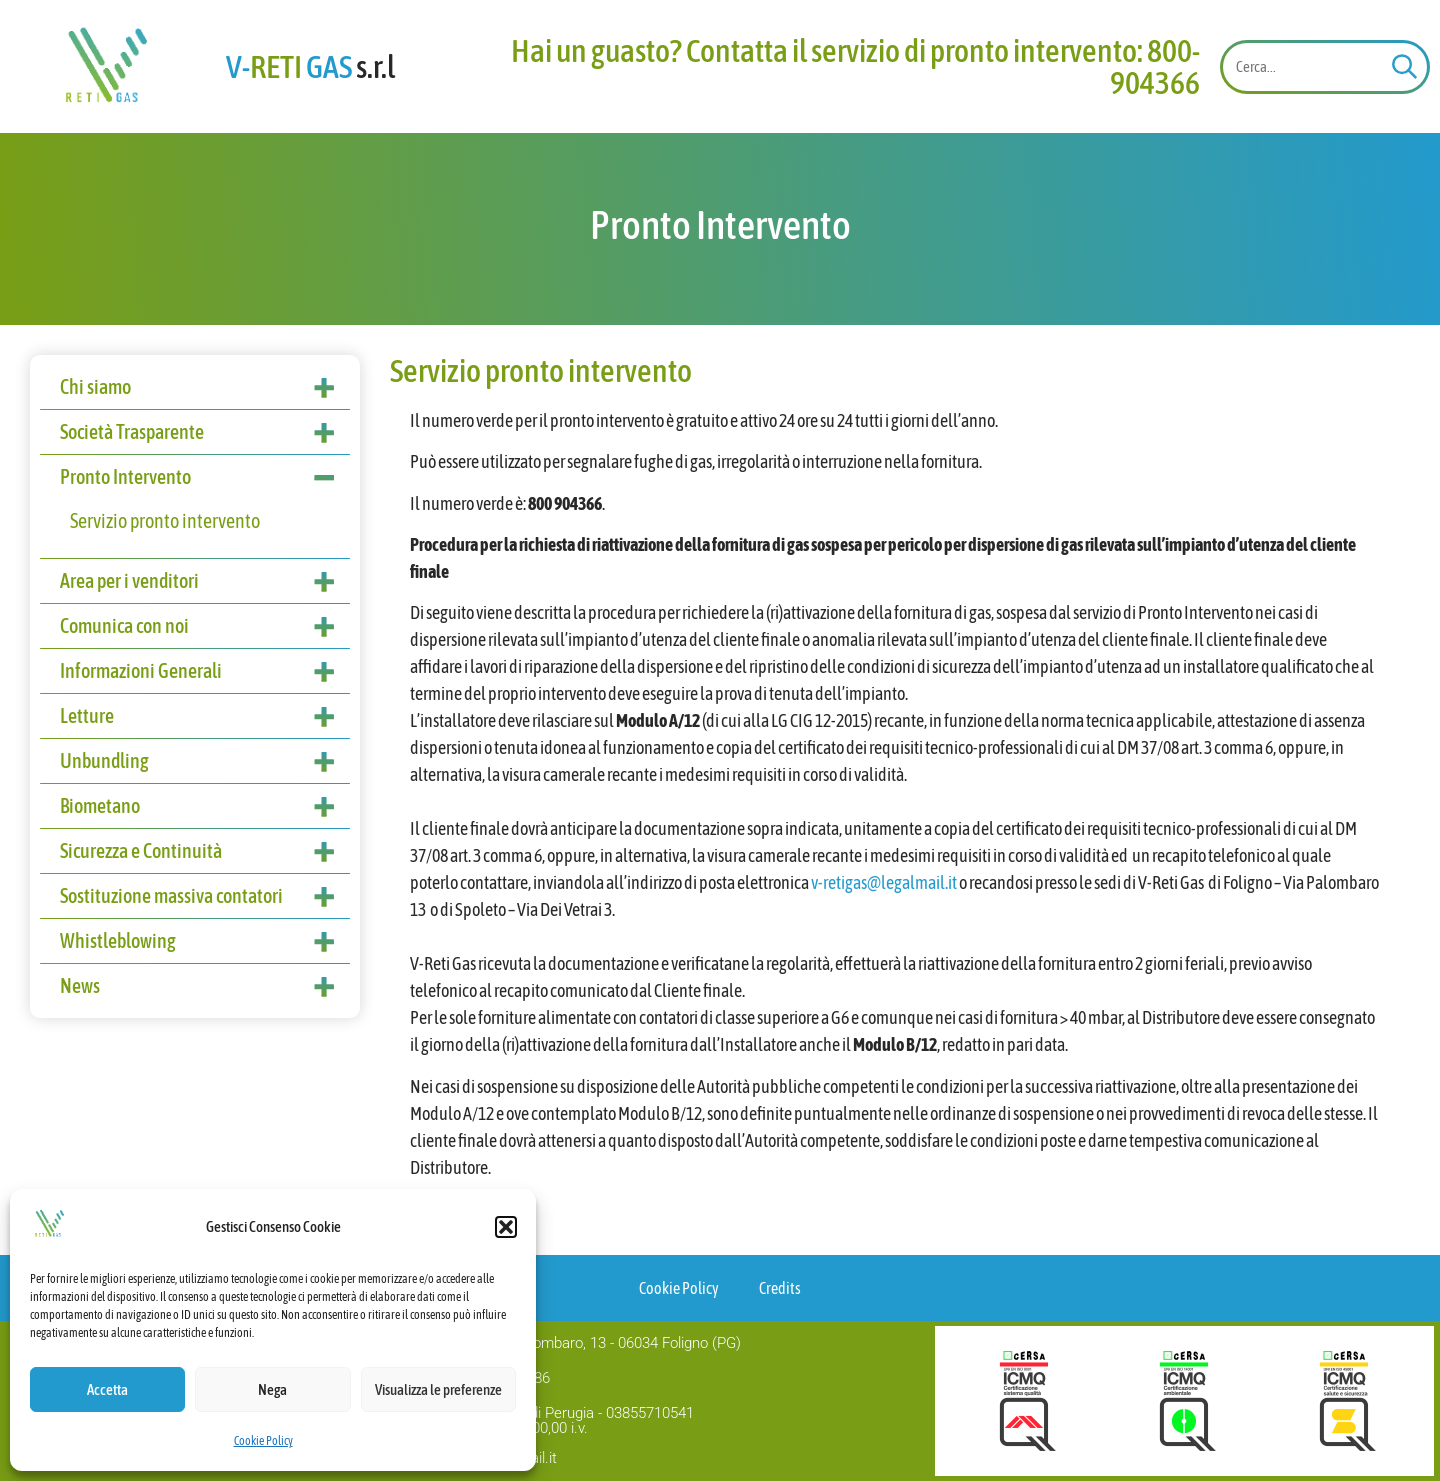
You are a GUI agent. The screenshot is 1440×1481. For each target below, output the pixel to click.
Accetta (107, 1389)
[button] (506, 1227)
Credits (780, 1288)
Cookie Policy (263, 1441)
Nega (272, 1389)
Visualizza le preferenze (438, 1389)
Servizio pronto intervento (165, 520)
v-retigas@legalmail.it (884, 882)
